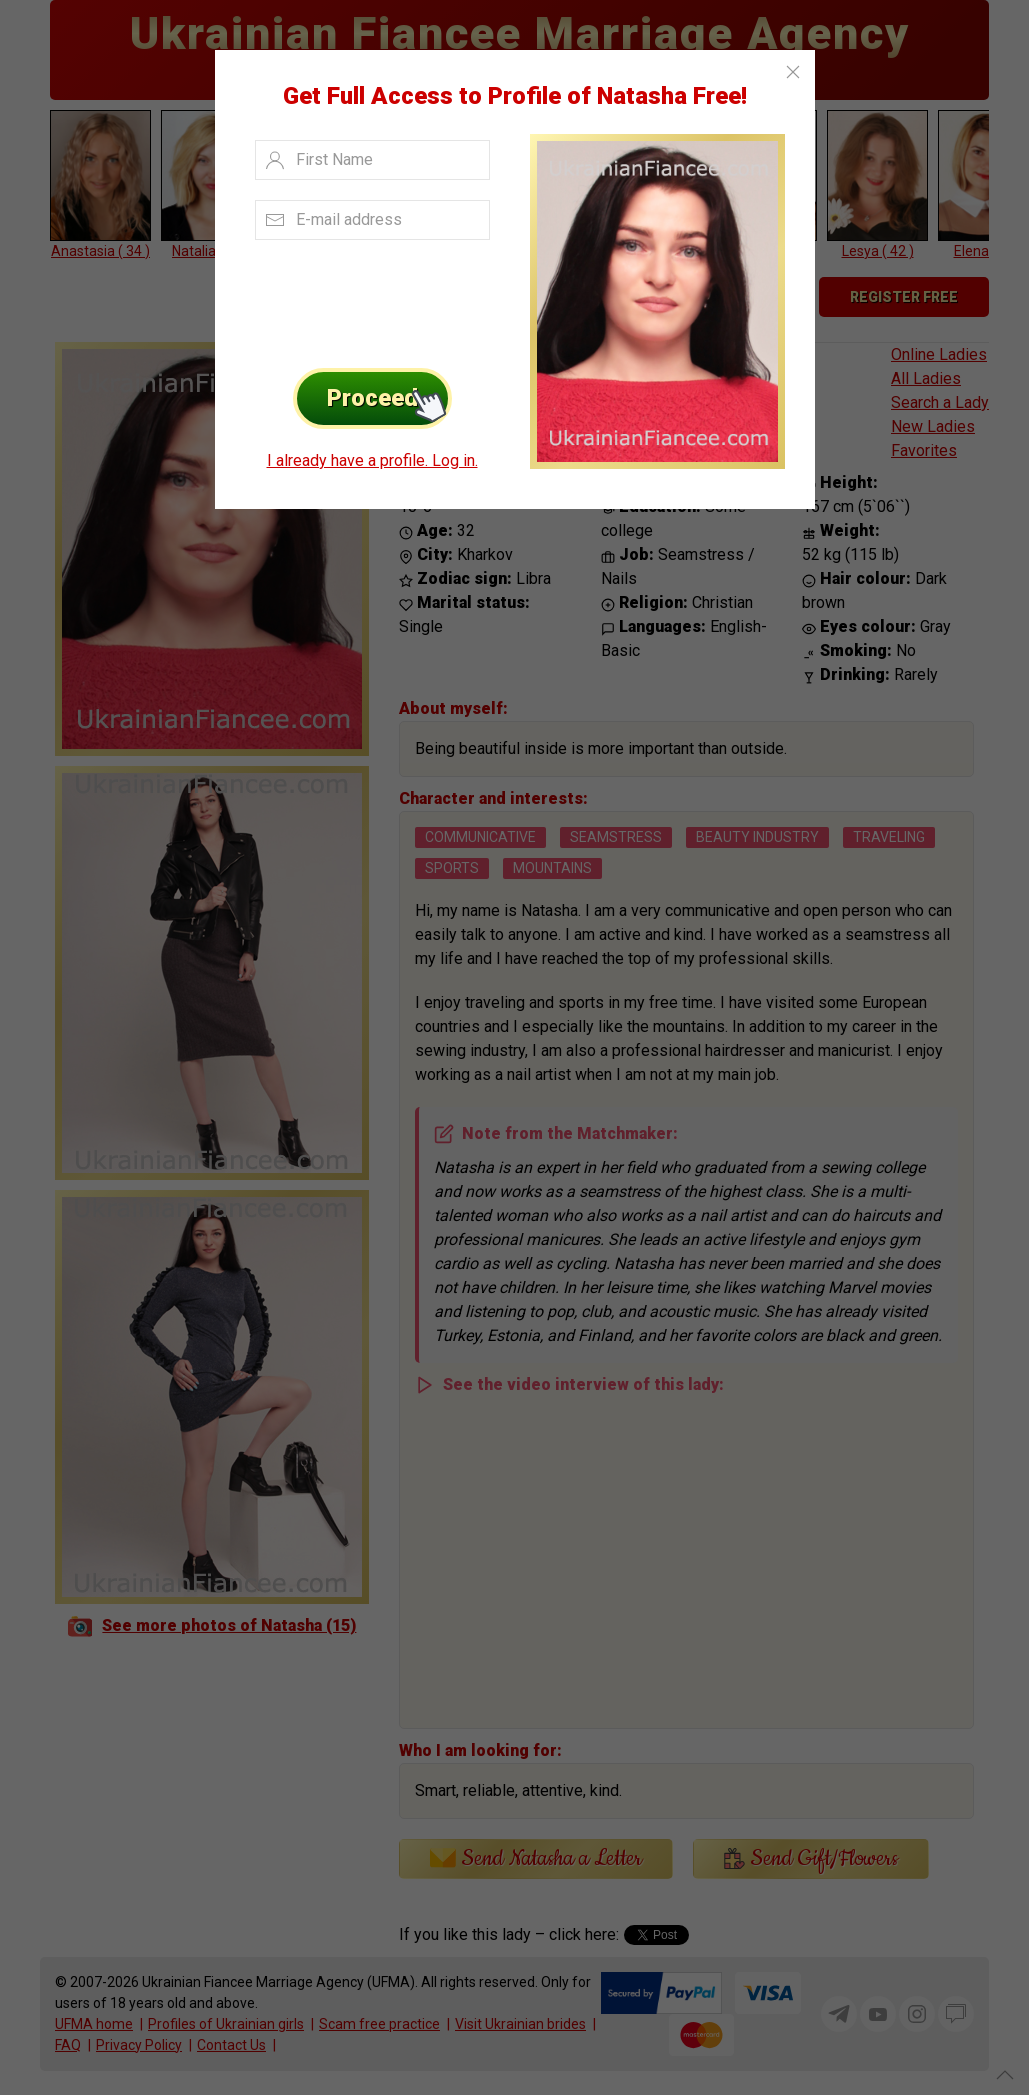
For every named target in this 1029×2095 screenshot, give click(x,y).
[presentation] (366, 299)
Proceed (389, 398)
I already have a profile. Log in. (372, 460)
